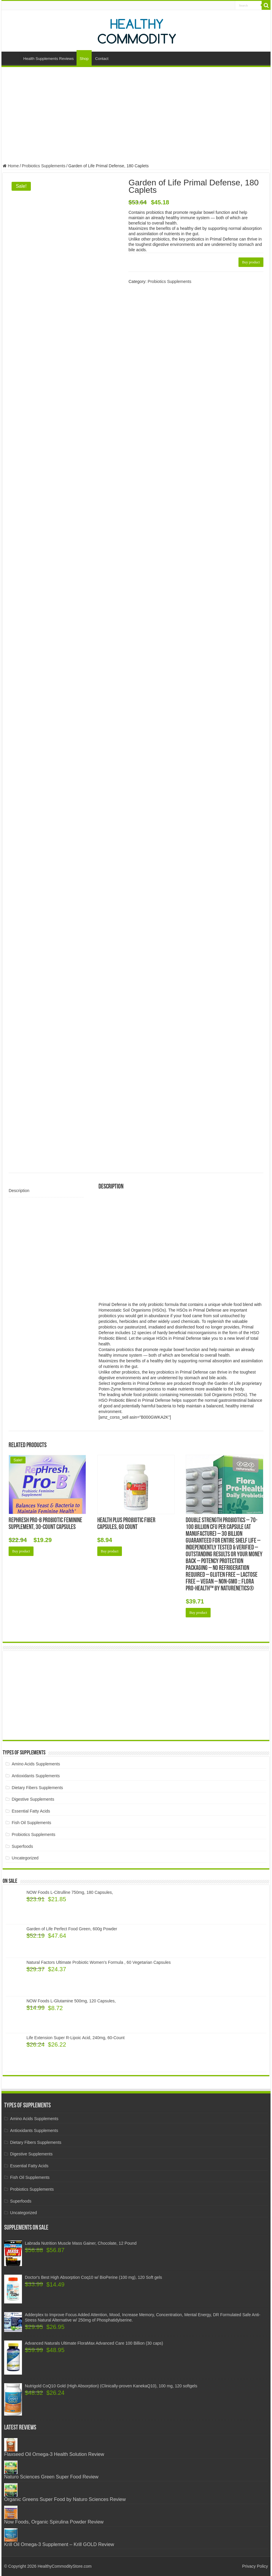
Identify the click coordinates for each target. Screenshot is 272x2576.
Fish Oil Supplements (31, 1822)
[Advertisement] (136, 115)
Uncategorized (25, 1858)
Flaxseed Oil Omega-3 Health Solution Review (54, 2454)
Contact (102, 58)
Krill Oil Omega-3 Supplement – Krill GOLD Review (59, 2544)
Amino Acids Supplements (36, 1764)
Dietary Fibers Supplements (37, 1787)
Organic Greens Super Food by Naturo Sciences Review (65, 2499)
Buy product (251, 262)
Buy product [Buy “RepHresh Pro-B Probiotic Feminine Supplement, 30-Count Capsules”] (21, 1551)
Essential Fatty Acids (31, 1811)
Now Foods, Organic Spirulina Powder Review (54, 2521)
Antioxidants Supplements (36, 1775)
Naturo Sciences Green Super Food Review (51, 2476)
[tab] (46, 1190)
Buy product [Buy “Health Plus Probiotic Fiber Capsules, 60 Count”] (110, 1551)
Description (19, 1190)
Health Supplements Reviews (48, 58)
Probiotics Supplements (43, 165)
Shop (83, 58)
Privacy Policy (255, 2566)
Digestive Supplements (33, 1799)
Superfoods (22, 1846)
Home (12, 58)
